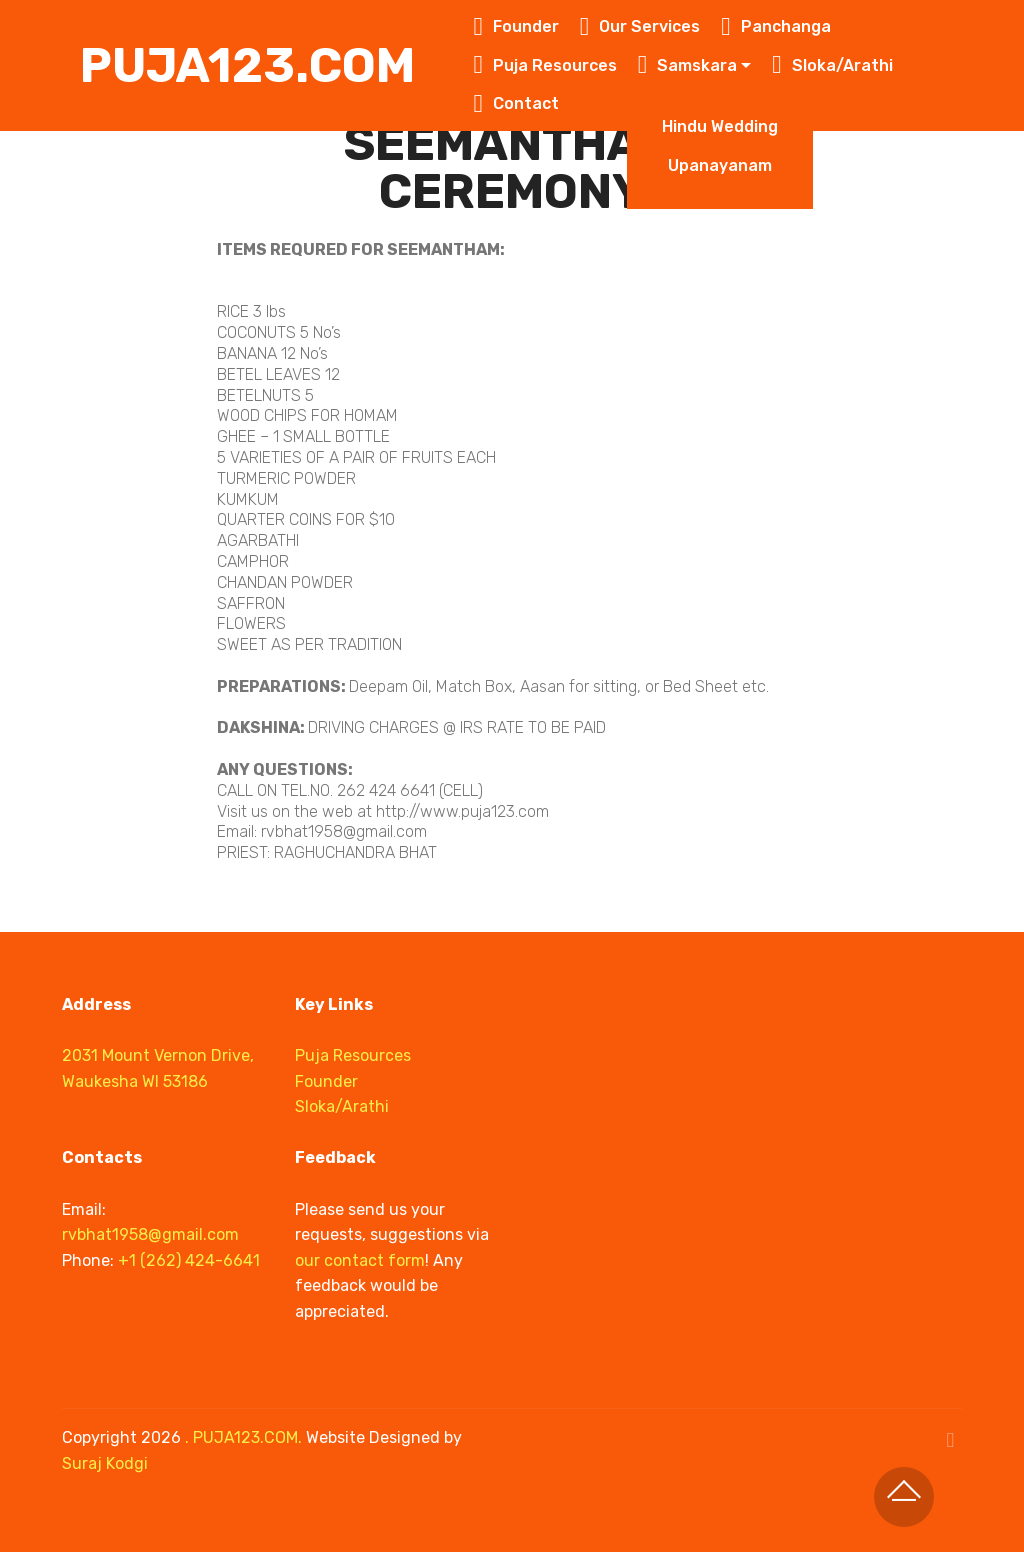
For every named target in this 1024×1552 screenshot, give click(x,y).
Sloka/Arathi (832, 65)
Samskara (688, 65)
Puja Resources (545, 65)
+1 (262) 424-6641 (189, 1260)
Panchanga (776, 26)
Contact (516, 103)
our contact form (360, 1260)
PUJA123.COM (247, 65)
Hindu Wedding (720, 126)
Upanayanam (720, 165)
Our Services (640, 26)
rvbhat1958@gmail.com (150, 1234)
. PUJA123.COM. (243, 1437)
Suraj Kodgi (105, 1463)
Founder (516, 26)
